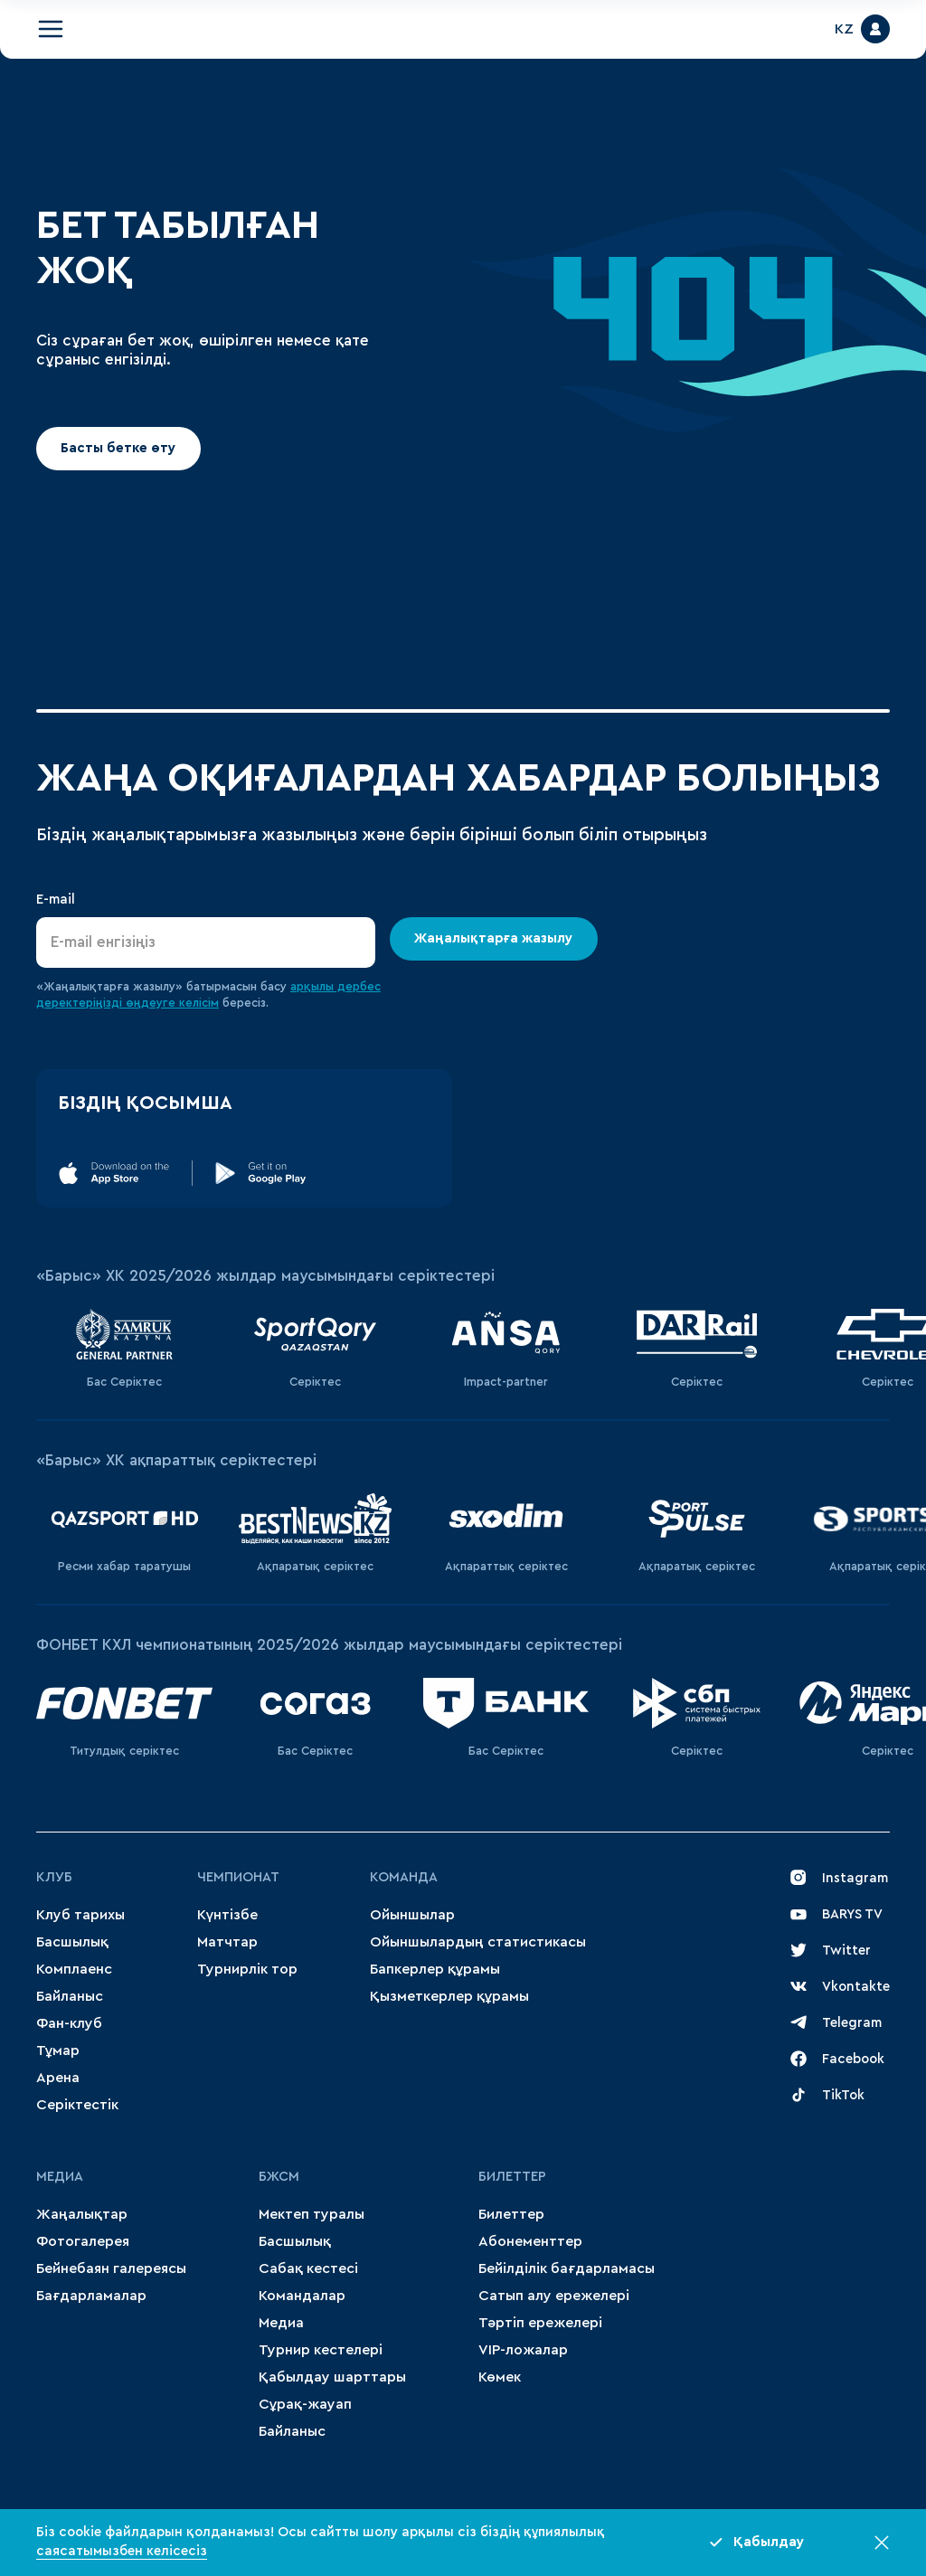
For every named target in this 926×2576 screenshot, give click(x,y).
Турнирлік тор (247, 1969)
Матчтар (227, 1942)
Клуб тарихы (80, 1915)
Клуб (54, 1877)
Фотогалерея (82, 2241)
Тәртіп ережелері (540, 2323)
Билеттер (512, 2176)
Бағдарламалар (91, 2295)
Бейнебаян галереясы (111, 2268)
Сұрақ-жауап (305, 2404)
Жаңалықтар (82, 2214)
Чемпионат (238, 1877)
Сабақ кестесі (308, 2268)
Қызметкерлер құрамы (449, 1996)
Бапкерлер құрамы (435, 1969)
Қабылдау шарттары (332, 2377)
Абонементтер (530, 2241)
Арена (58, 2077)
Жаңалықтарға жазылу (494, 938)
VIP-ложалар (523, 2350)
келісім (199, 1003)
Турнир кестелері (321, 2350)
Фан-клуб (69, 2023)
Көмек (499, 2377)
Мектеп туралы (311, 2214)
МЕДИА (59, 2176)
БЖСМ (279, 2176)
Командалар (302, 2295)
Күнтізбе (227, 1915)
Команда (404, 1877)
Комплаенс (74, 1969)
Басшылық (72, 1942)
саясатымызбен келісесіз (121, 2551)
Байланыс (69, 1996)
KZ (844, 29)
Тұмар (58, 2050)
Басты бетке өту (118, 448)
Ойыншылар (412, 1915)
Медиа (281, 2323)
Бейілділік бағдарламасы (566, 2268)
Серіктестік (77, 2105)
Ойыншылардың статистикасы (478, 1942)
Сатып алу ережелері (553, 2295)
